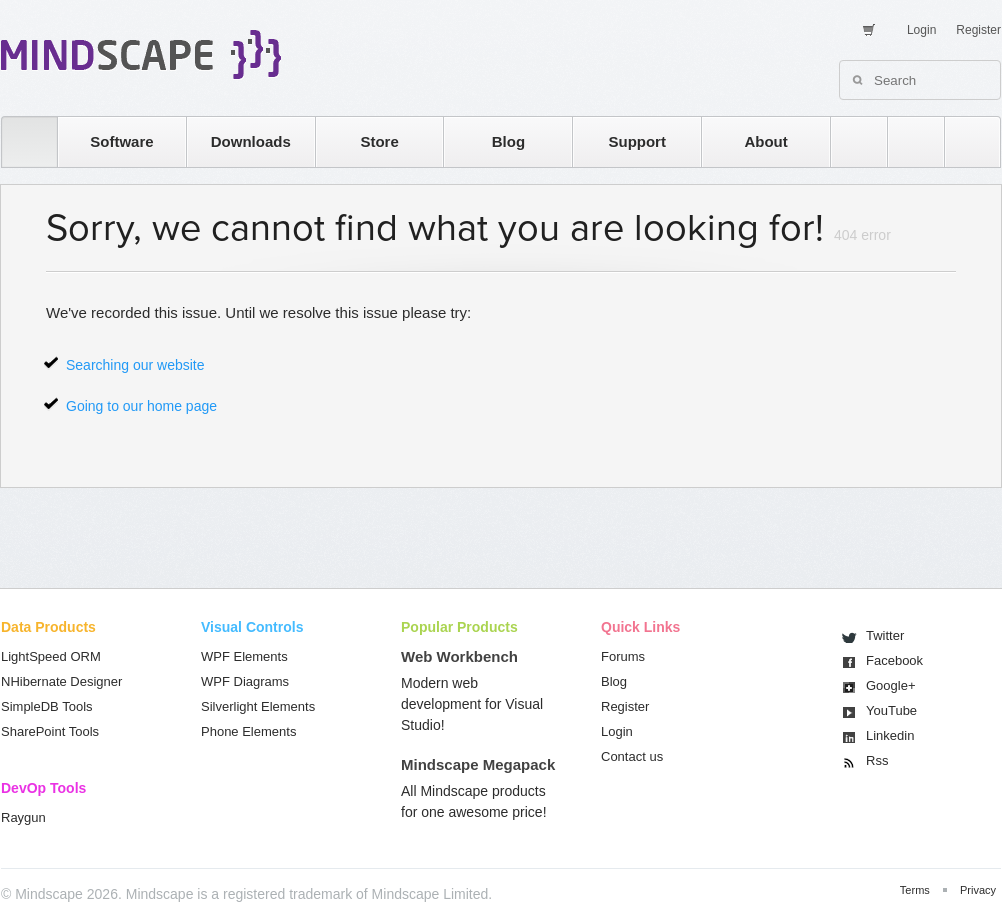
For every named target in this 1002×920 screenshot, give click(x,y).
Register (978, 30)
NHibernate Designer (61, 681)
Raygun (23, 817)
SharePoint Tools (50, 731)
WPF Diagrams (245, 681)
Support (637, 141)
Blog (508, 141)
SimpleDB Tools (47, 706)
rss (849, 141)
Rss (877, 760)
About (765, 141)
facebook (962, 141)
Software (121, 141)
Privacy (978, 890)
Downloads (251, 141)
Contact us (632, 756)
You (891, 710)
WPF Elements (244, 656)
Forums (623, 656)
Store (379, 141)
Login (921, 30)
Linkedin (890, 735)
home (19, 141)
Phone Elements (248, 731)
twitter (906, 141)
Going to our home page (141, 406)
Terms (915, 890)
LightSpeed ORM (51, 656)
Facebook (894, 660)
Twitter (885, 635)
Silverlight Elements (258, 706)
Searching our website (135, 365)
